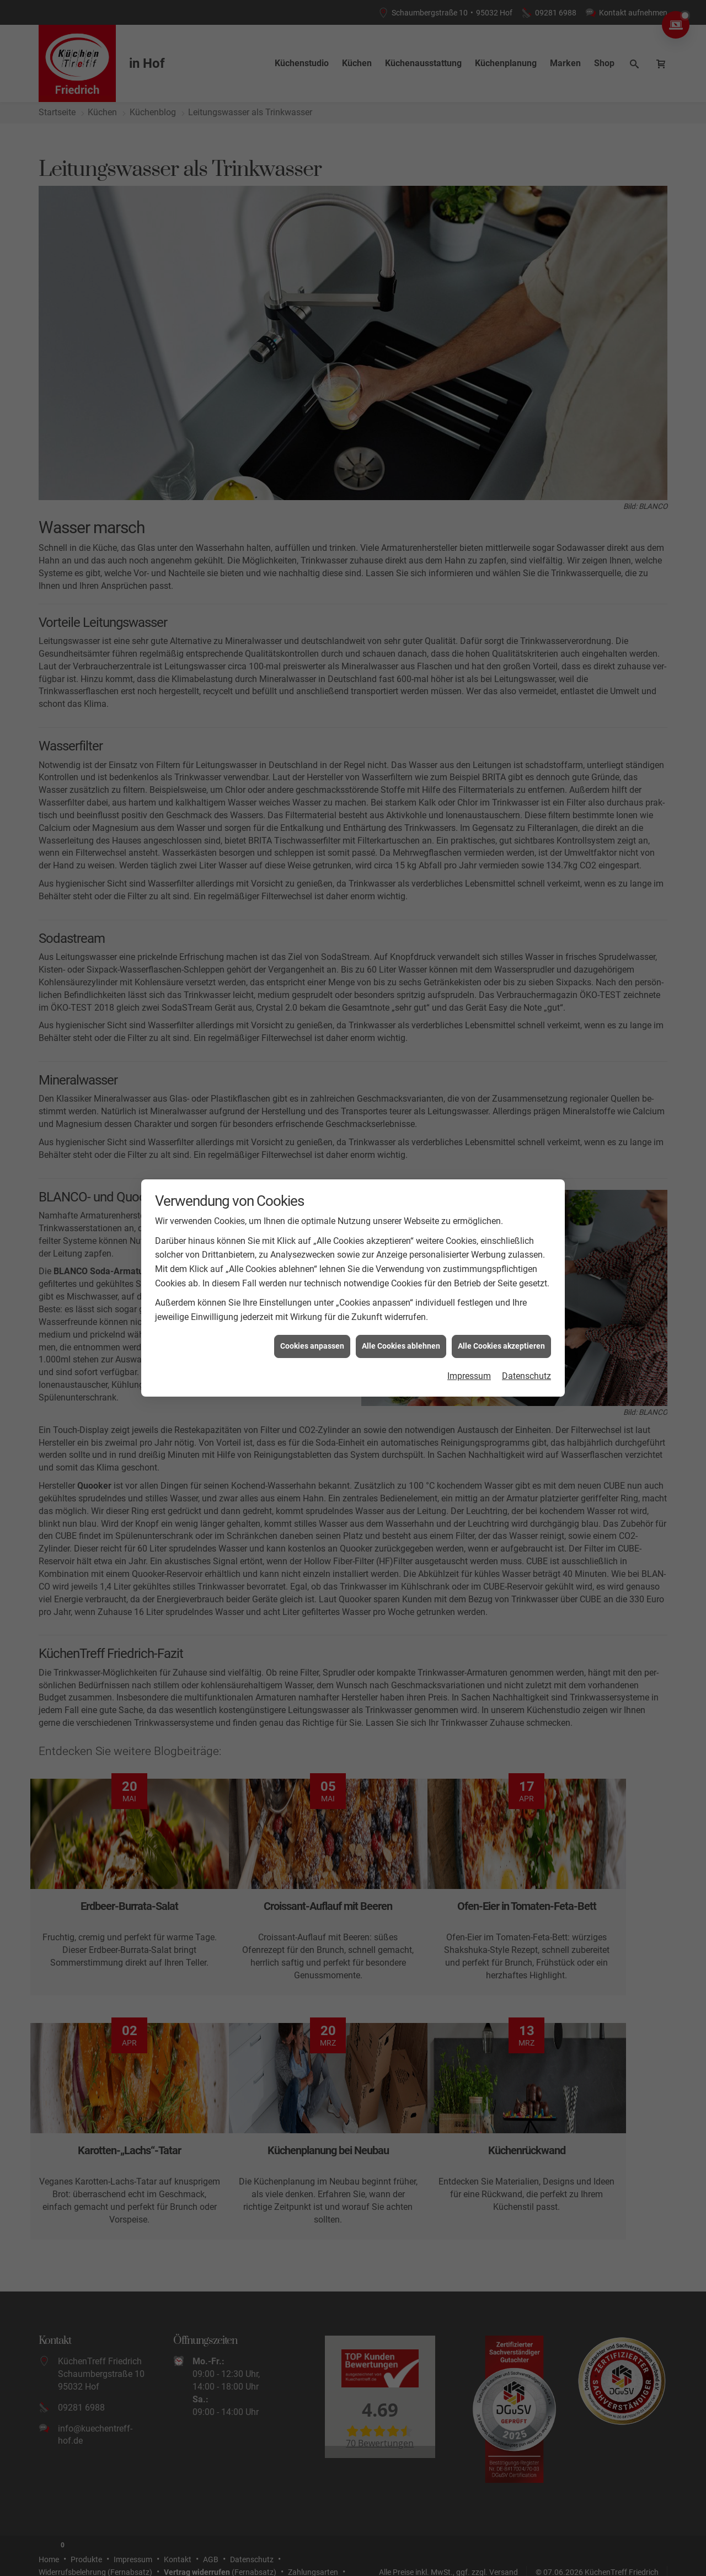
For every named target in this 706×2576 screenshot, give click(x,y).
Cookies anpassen (312, 1345)
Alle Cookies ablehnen (401, 1345)
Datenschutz (526, 1376)
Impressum (469, 1376)
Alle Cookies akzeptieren (501, 1345)
